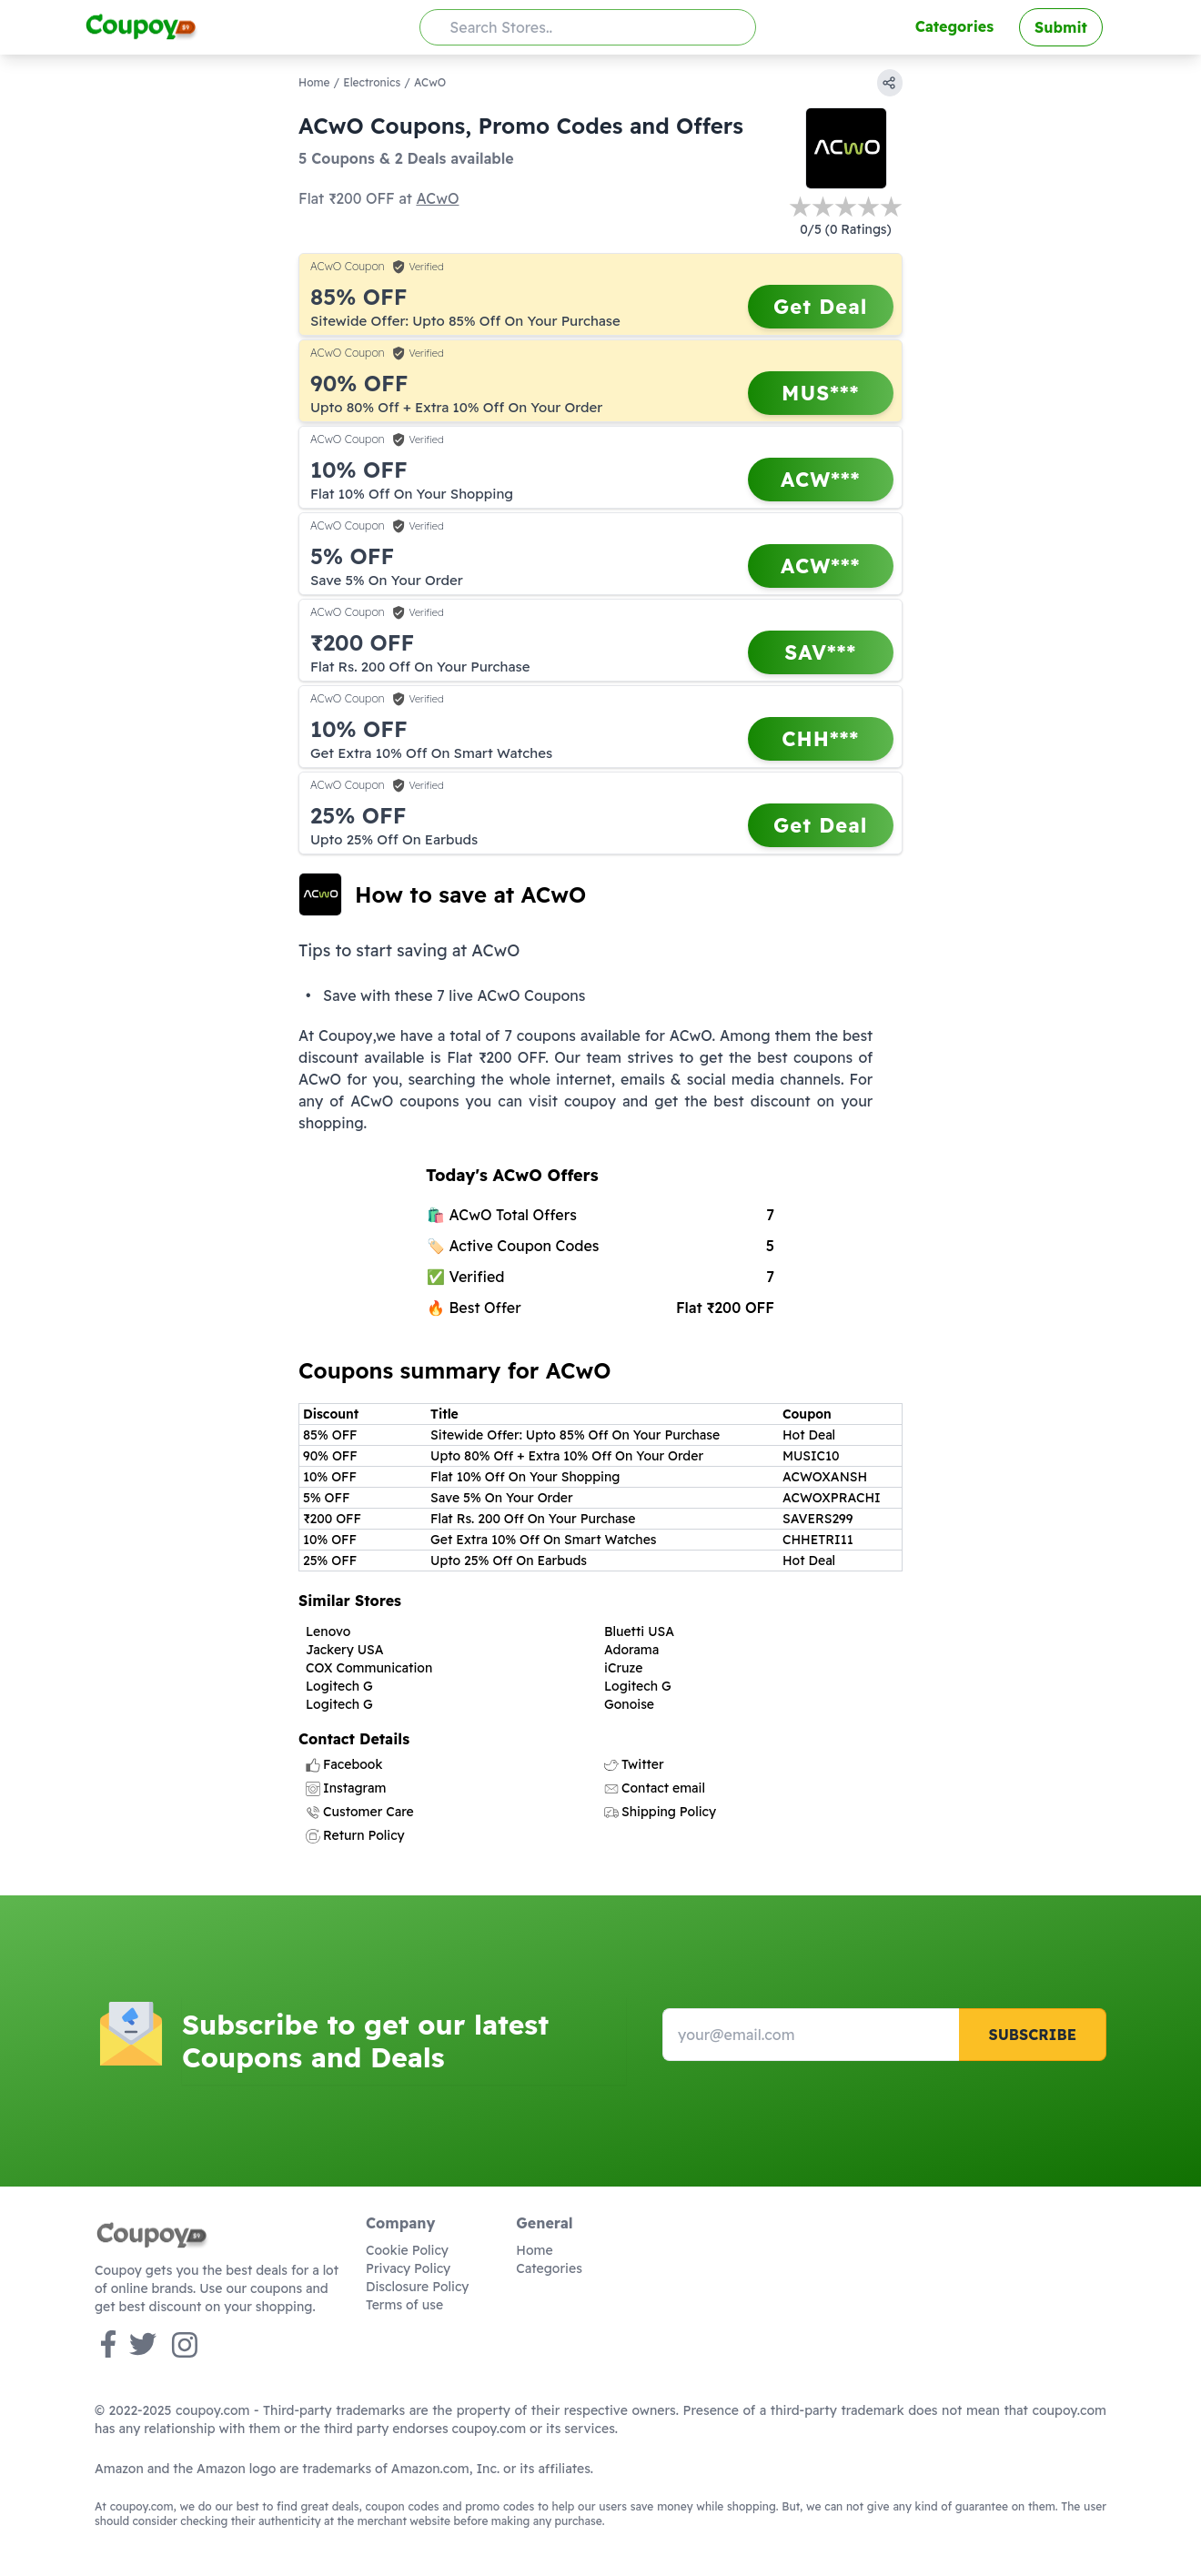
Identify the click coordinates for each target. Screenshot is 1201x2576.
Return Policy (355, 1835)
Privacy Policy (408, 2268)
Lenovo (328, 1631)
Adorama (631, 1650)
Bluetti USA (639, 1631)
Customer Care (360, 1811)
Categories (954, 26)
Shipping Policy (660, 1811)
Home (314, 82)
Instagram (346, 1788)
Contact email (654, 1788)
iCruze (623, 1668)
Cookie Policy (407, 2250)
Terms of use (404, 2305)
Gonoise (629, 1704)
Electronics (371, 82)
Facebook (344, 1764)
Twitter (634, 1764)
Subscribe (1032, 2034)
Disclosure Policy (417, 2286)
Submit (1060, 27)
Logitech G (339, 1686)
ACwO (437, 198)
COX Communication (369, 1668)
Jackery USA (345, 1650)
